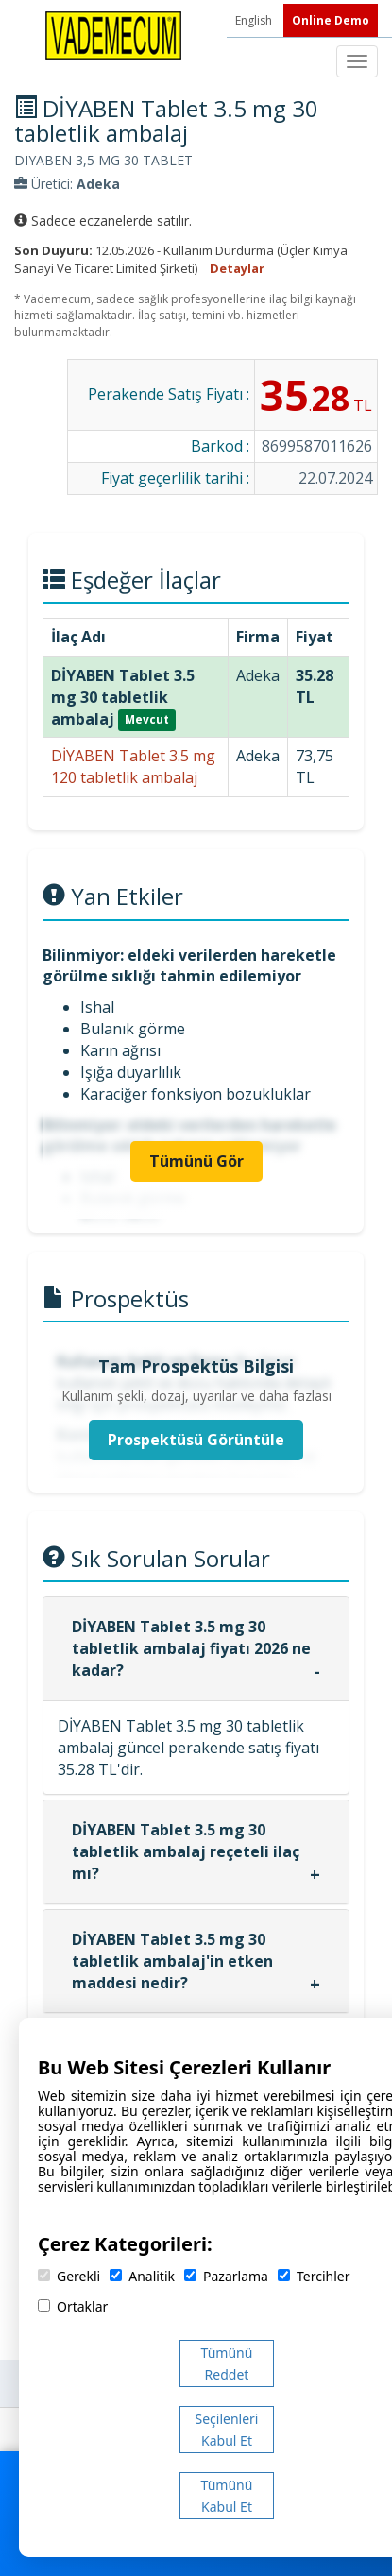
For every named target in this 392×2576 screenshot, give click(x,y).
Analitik (142, 2276)
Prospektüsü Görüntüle (196, 1439)
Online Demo (330, 20)
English (255, 20)
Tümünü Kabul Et (227, 2496)
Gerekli (69, 2276)
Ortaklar (73, 2306)
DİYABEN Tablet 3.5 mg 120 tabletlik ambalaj (133, 766)
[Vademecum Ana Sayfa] (113, 34)
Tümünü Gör (196, 1161)
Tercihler (313, 2276)
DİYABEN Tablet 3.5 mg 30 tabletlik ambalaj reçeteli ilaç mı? (185, 1851)
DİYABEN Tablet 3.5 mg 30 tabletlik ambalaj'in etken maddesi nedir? (172, 1961)
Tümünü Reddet (227, 2363)
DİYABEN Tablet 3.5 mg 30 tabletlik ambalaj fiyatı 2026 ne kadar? (191, 1648)
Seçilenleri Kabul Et (227, 2429)
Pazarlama (226, 2276)
